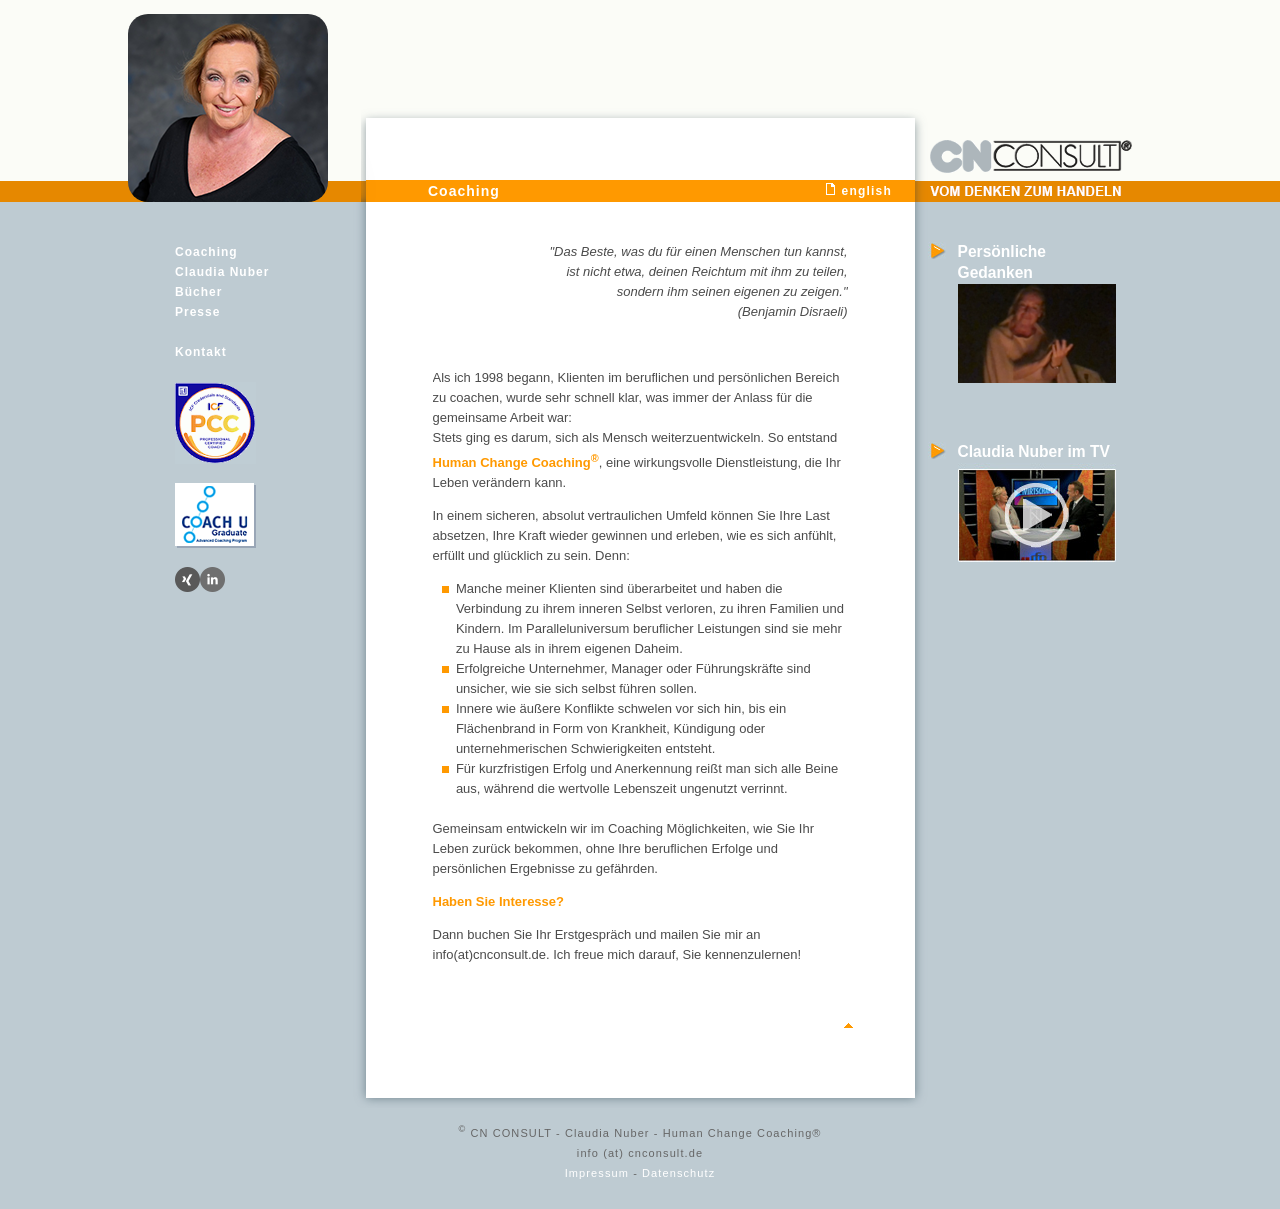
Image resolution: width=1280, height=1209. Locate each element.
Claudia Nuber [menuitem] (222, 272)
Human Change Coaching (516, 462)
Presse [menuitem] (197, 312)
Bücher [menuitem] (198, 292)
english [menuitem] (867, 191)
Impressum (597, 1173)
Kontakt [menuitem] (201, 352)
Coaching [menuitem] (206, 252)
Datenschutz (678, 1173)
